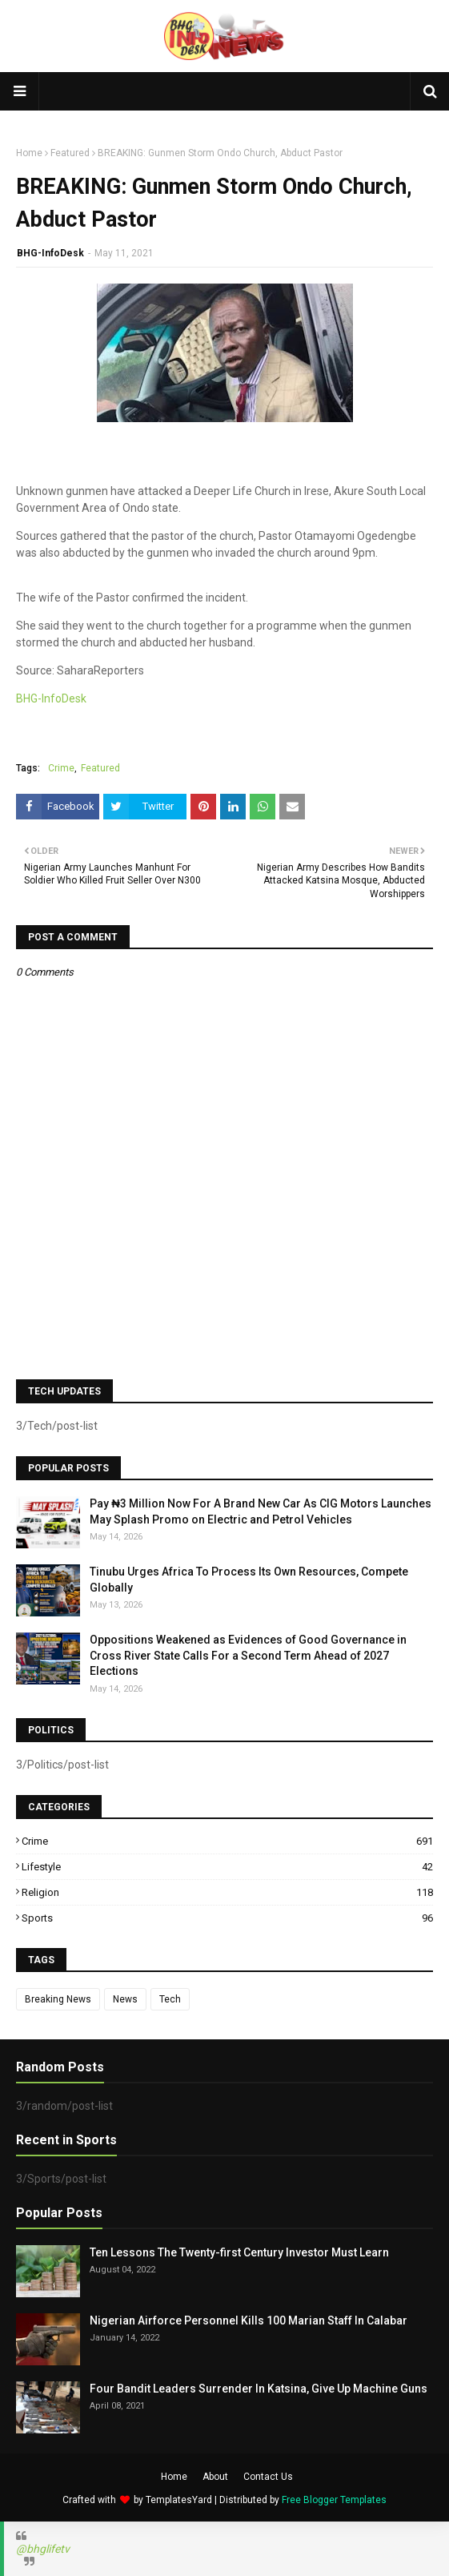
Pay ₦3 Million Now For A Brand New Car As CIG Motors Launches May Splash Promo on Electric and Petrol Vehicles (260, 1511)
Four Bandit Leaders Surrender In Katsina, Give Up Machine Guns (258, 2388)
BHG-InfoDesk (50, 253)
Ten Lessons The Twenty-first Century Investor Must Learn (239, 2252)
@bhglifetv (43, 2548)
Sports (227, 1918)
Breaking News (58, 1999)
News (125, 1999)
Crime (61, 768)
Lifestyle (227, 1867)
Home (29, 153)
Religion (227, 1892)
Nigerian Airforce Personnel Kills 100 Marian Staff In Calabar (248, 2320)
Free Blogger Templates (334, 2500)
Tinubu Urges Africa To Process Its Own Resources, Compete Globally (249, 1579)
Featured (70, 153)
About (215, 2476)
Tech (170, 1999)
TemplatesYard (179, 2500)
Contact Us (268, 2476)
